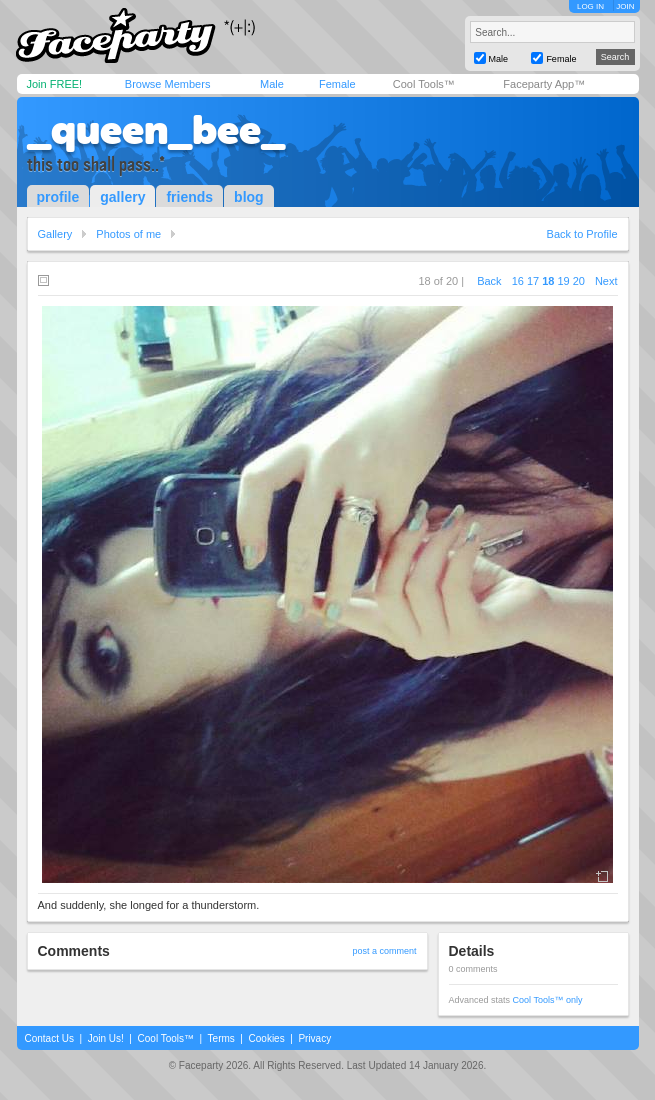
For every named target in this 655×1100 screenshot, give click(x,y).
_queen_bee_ (156, 130)
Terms (221, 1038)
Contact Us (49, 1038)
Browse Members (168, 84)
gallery (122, 197)
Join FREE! (55, 84)
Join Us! (106, 1038)
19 (563, 281)
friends (189, 197)
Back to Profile (582, 234)
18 (548, 281)
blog (249, 197)
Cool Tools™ (424, 84)
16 (518, 281)
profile (58, 197)
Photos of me (128, 234)
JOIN (625, 6)
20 (579, 281)
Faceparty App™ (544, 84)
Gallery (55, 234)
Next (606, 281)
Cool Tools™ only (548, 1000)
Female (337, 84)
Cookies (267, 1038)
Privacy (314, 1038)
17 (533, 281)
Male (272, 84)
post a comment (384, 951)
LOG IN (590, 6)
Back (489, 281)
